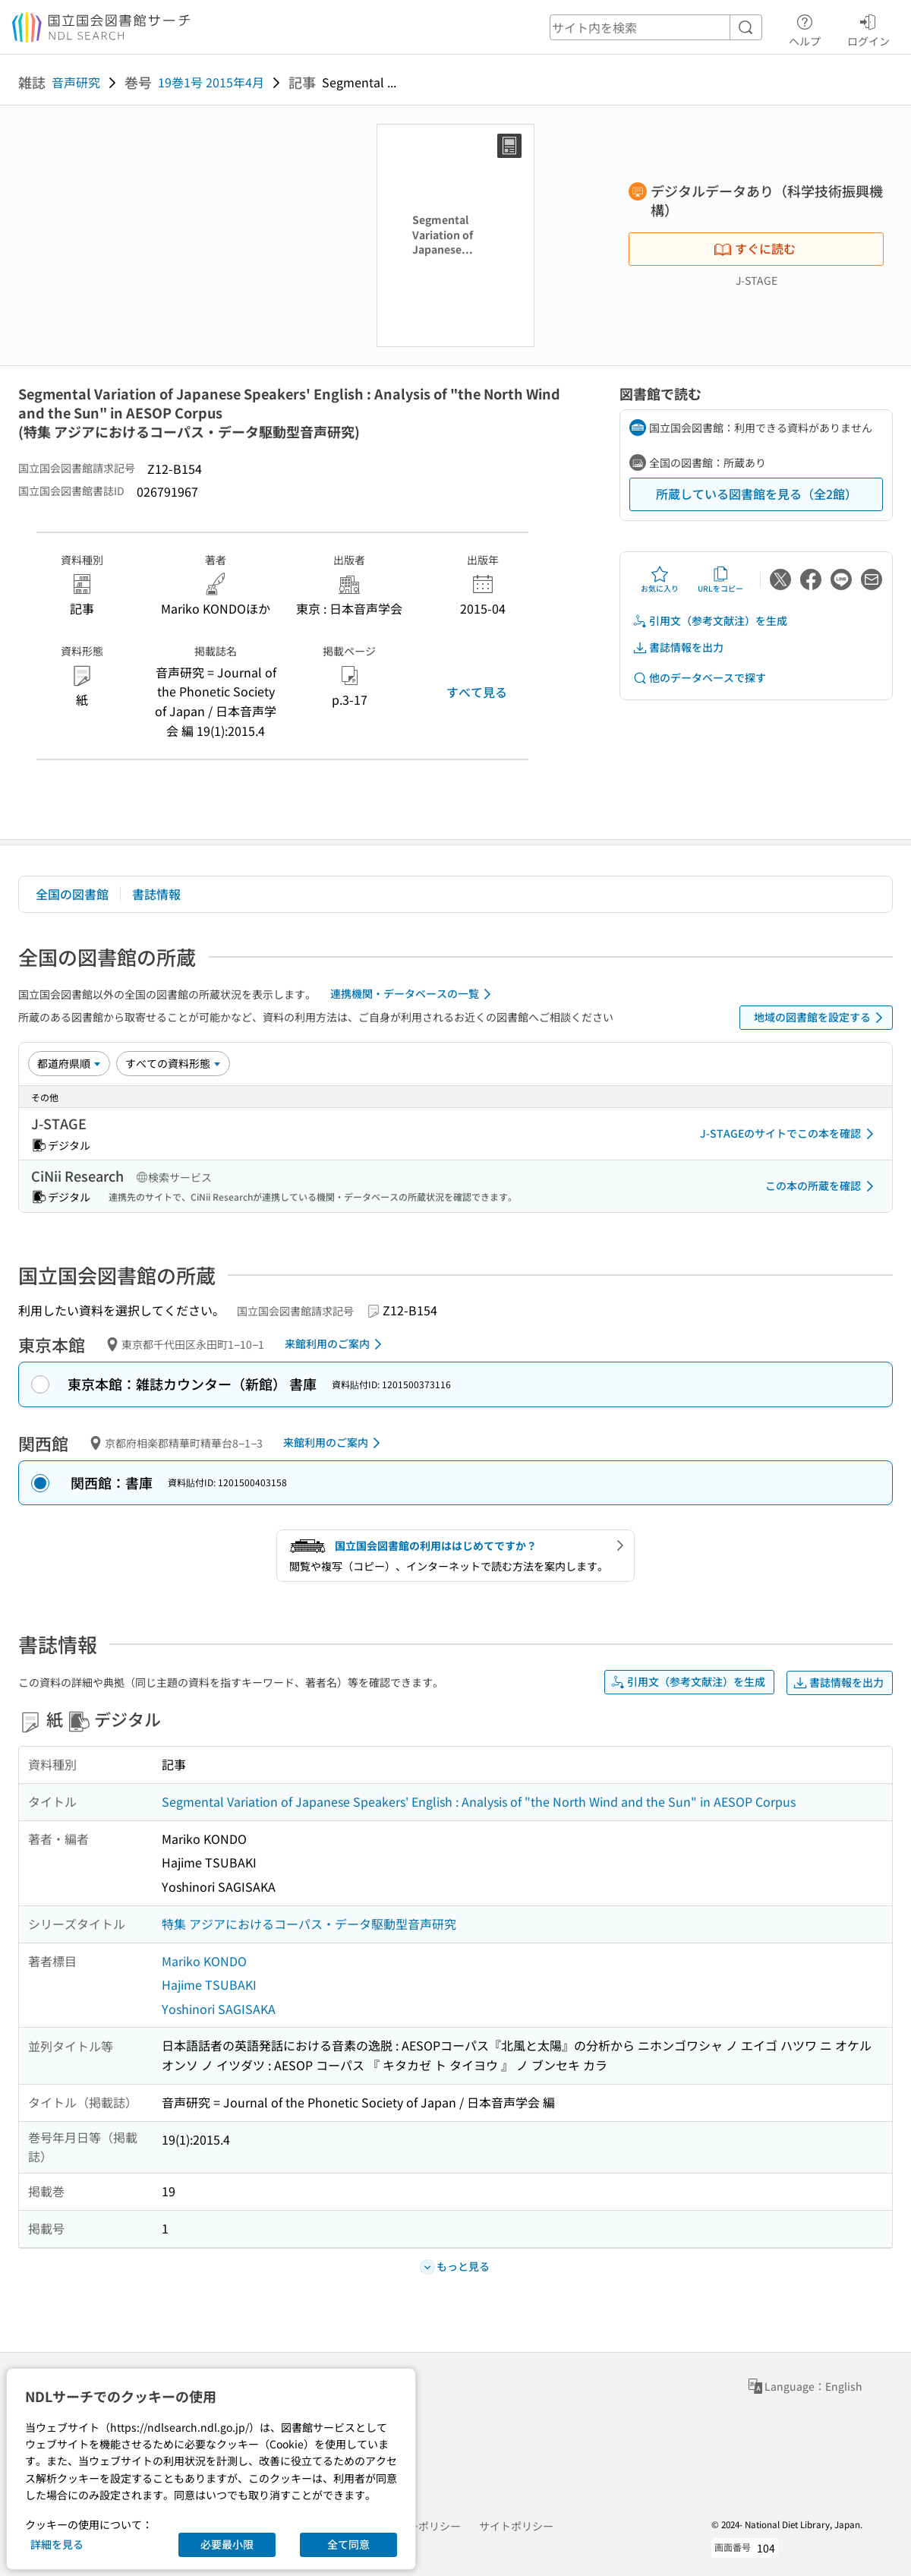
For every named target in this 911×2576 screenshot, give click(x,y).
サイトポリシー (516, 2525)
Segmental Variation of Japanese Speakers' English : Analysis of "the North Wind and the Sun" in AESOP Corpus (479, 1801)
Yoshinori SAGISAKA (219, 2009)
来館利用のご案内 (336, 1344)
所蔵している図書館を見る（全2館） (756, 494)
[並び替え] (69, 1063)
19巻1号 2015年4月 (211, 82)
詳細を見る (57, 2544)
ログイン (868, 28)
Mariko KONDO (204, 1961)
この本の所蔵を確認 (822, 1186)
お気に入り (660, 579)
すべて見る (476, 692)
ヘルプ (805, 28)
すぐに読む (755, 248)
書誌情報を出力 (677, 647)
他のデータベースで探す (699, 678)
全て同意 (348, 2544)
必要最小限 (227, 2544)
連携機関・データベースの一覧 (413, 994)
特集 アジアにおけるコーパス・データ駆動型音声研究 (309, 1924)
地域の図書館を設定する (821, 1018)
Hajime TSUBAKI (209, 1984)
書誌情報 (156, 894)
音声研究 (76, 82)
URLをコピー (720, 579)
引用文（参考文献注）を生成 (709, 621)
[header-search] (656, 27)
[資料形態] (173, 1063)
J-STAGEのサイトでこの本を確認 (789, 1134)
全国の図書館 (72, 894)
